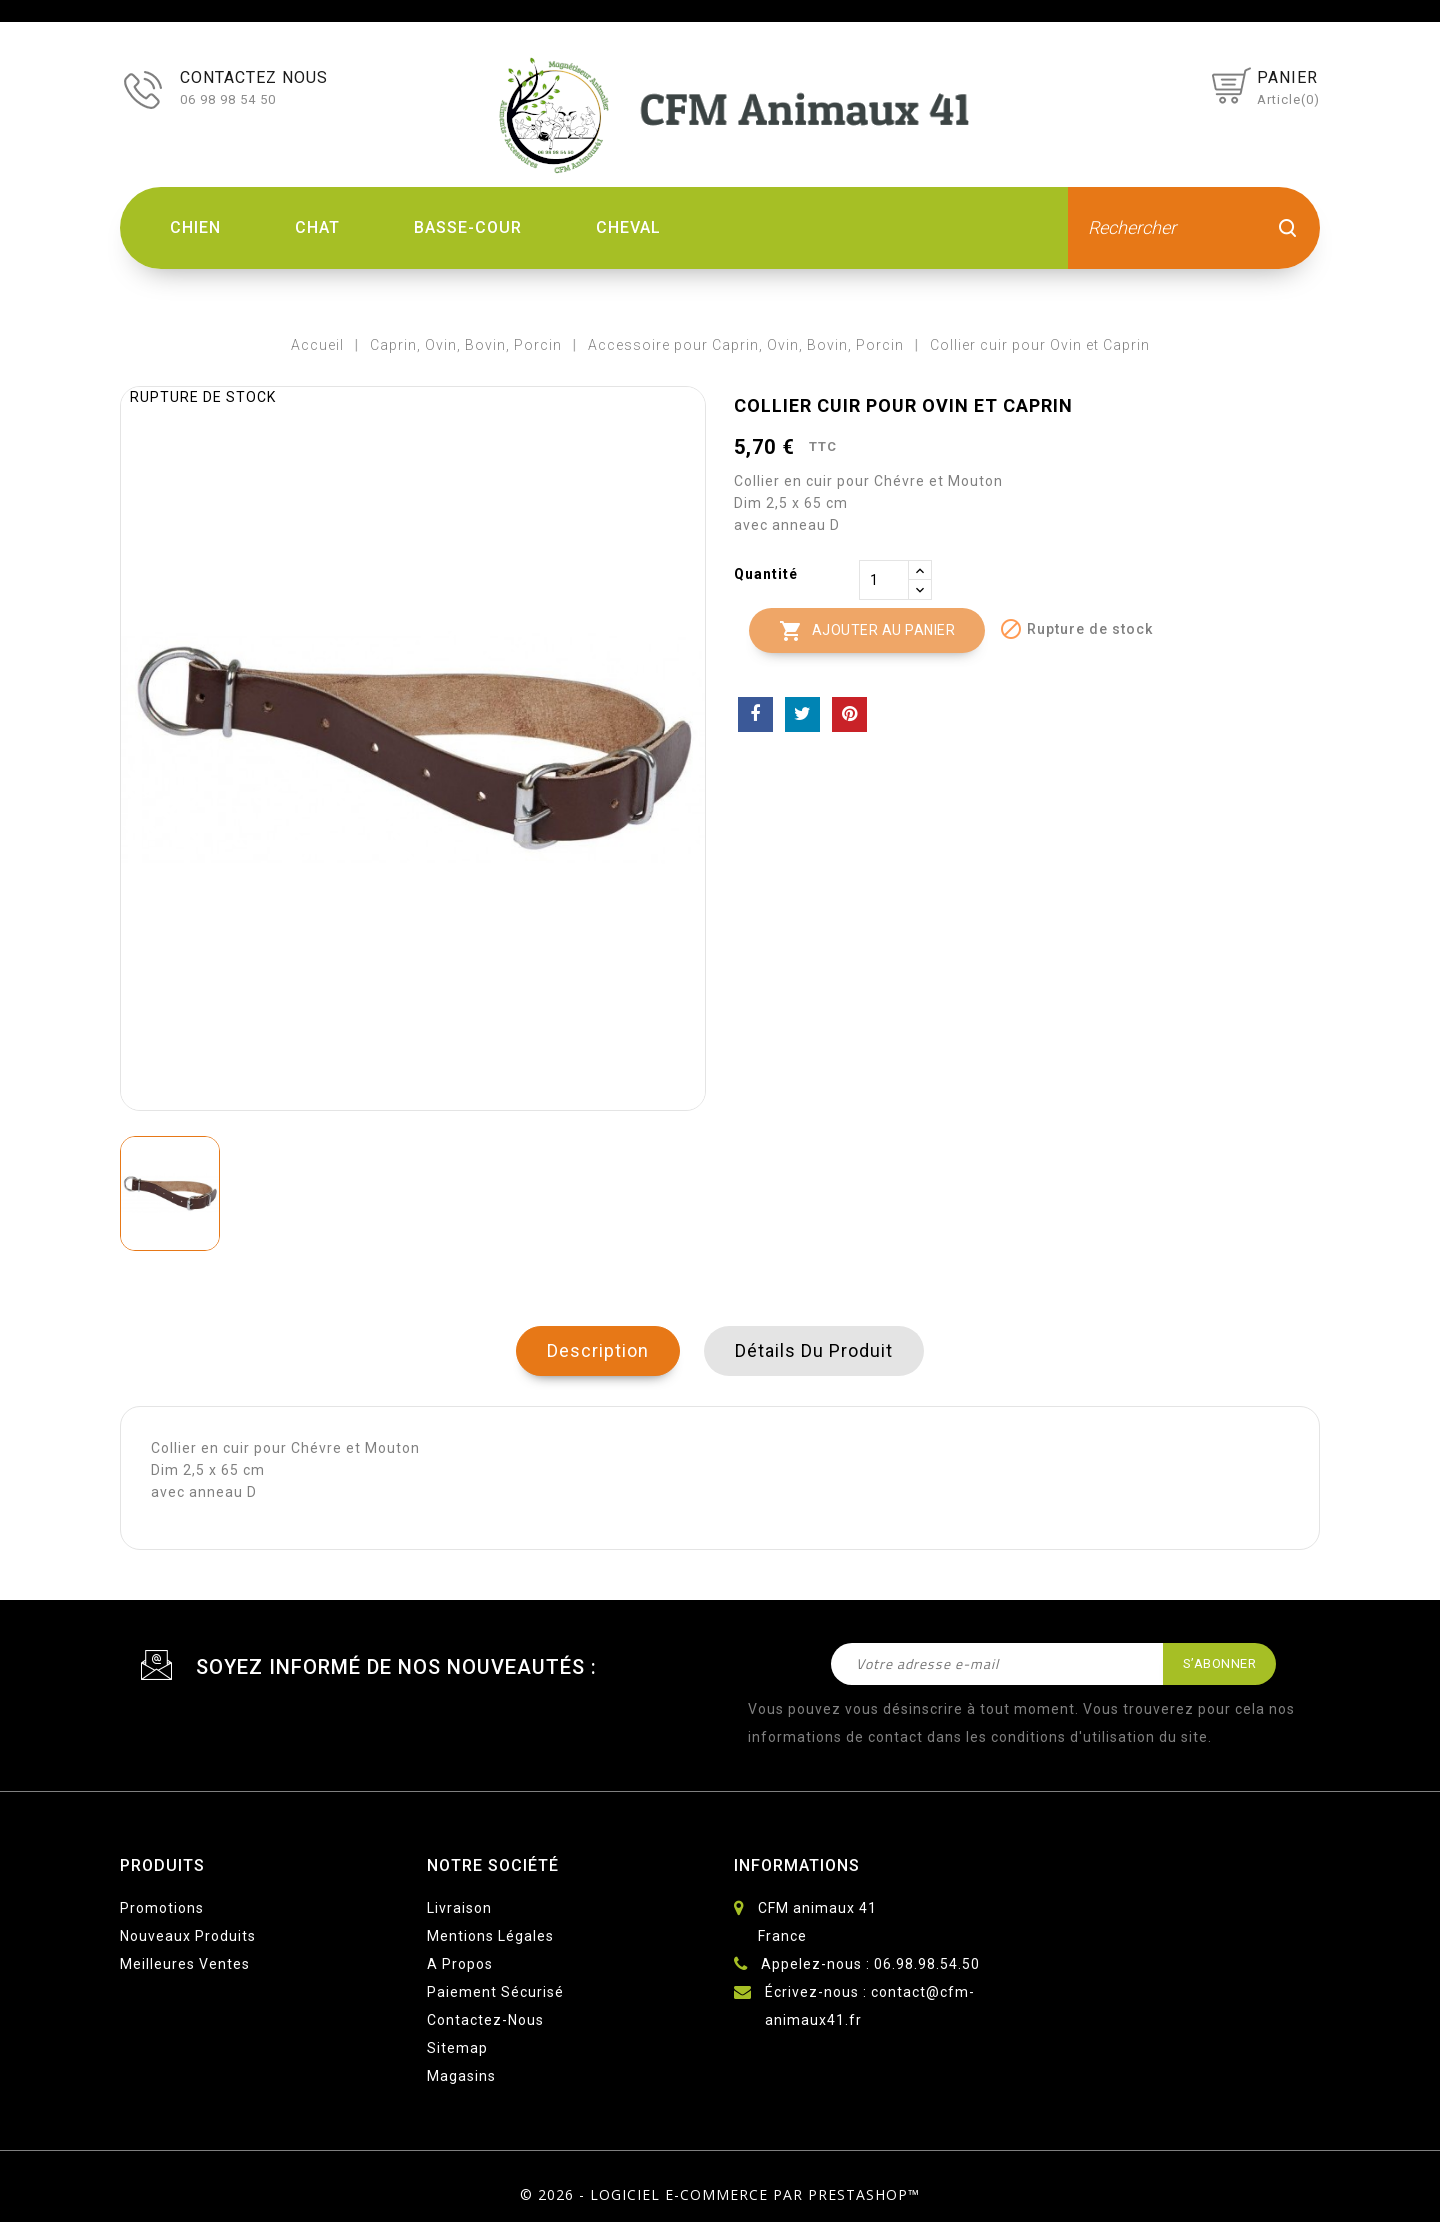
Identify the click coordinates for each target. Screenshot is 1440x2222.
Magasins (461, 2076)
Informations (797, 1865)
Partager (755, 714)
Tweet (802, 714)
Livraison (459, 1908)
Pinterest (849, 714)
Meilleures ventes (185, 1964)
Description (598, 1350)
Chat (317, 227)
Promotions (162, 1908)
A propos (460, 1964)
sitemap (457, 2048)
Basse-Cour (468, 227)
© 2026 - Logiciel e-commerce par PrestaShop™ (720, 2194)
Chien (195, 227)
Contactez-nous (485, 2020)
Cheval (628, 227)
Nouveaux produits (188, 1936)
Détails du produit (814, 1350)
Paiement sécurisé (495, 1992)
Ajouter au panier (867, 631)
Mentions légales (490, 1936)
